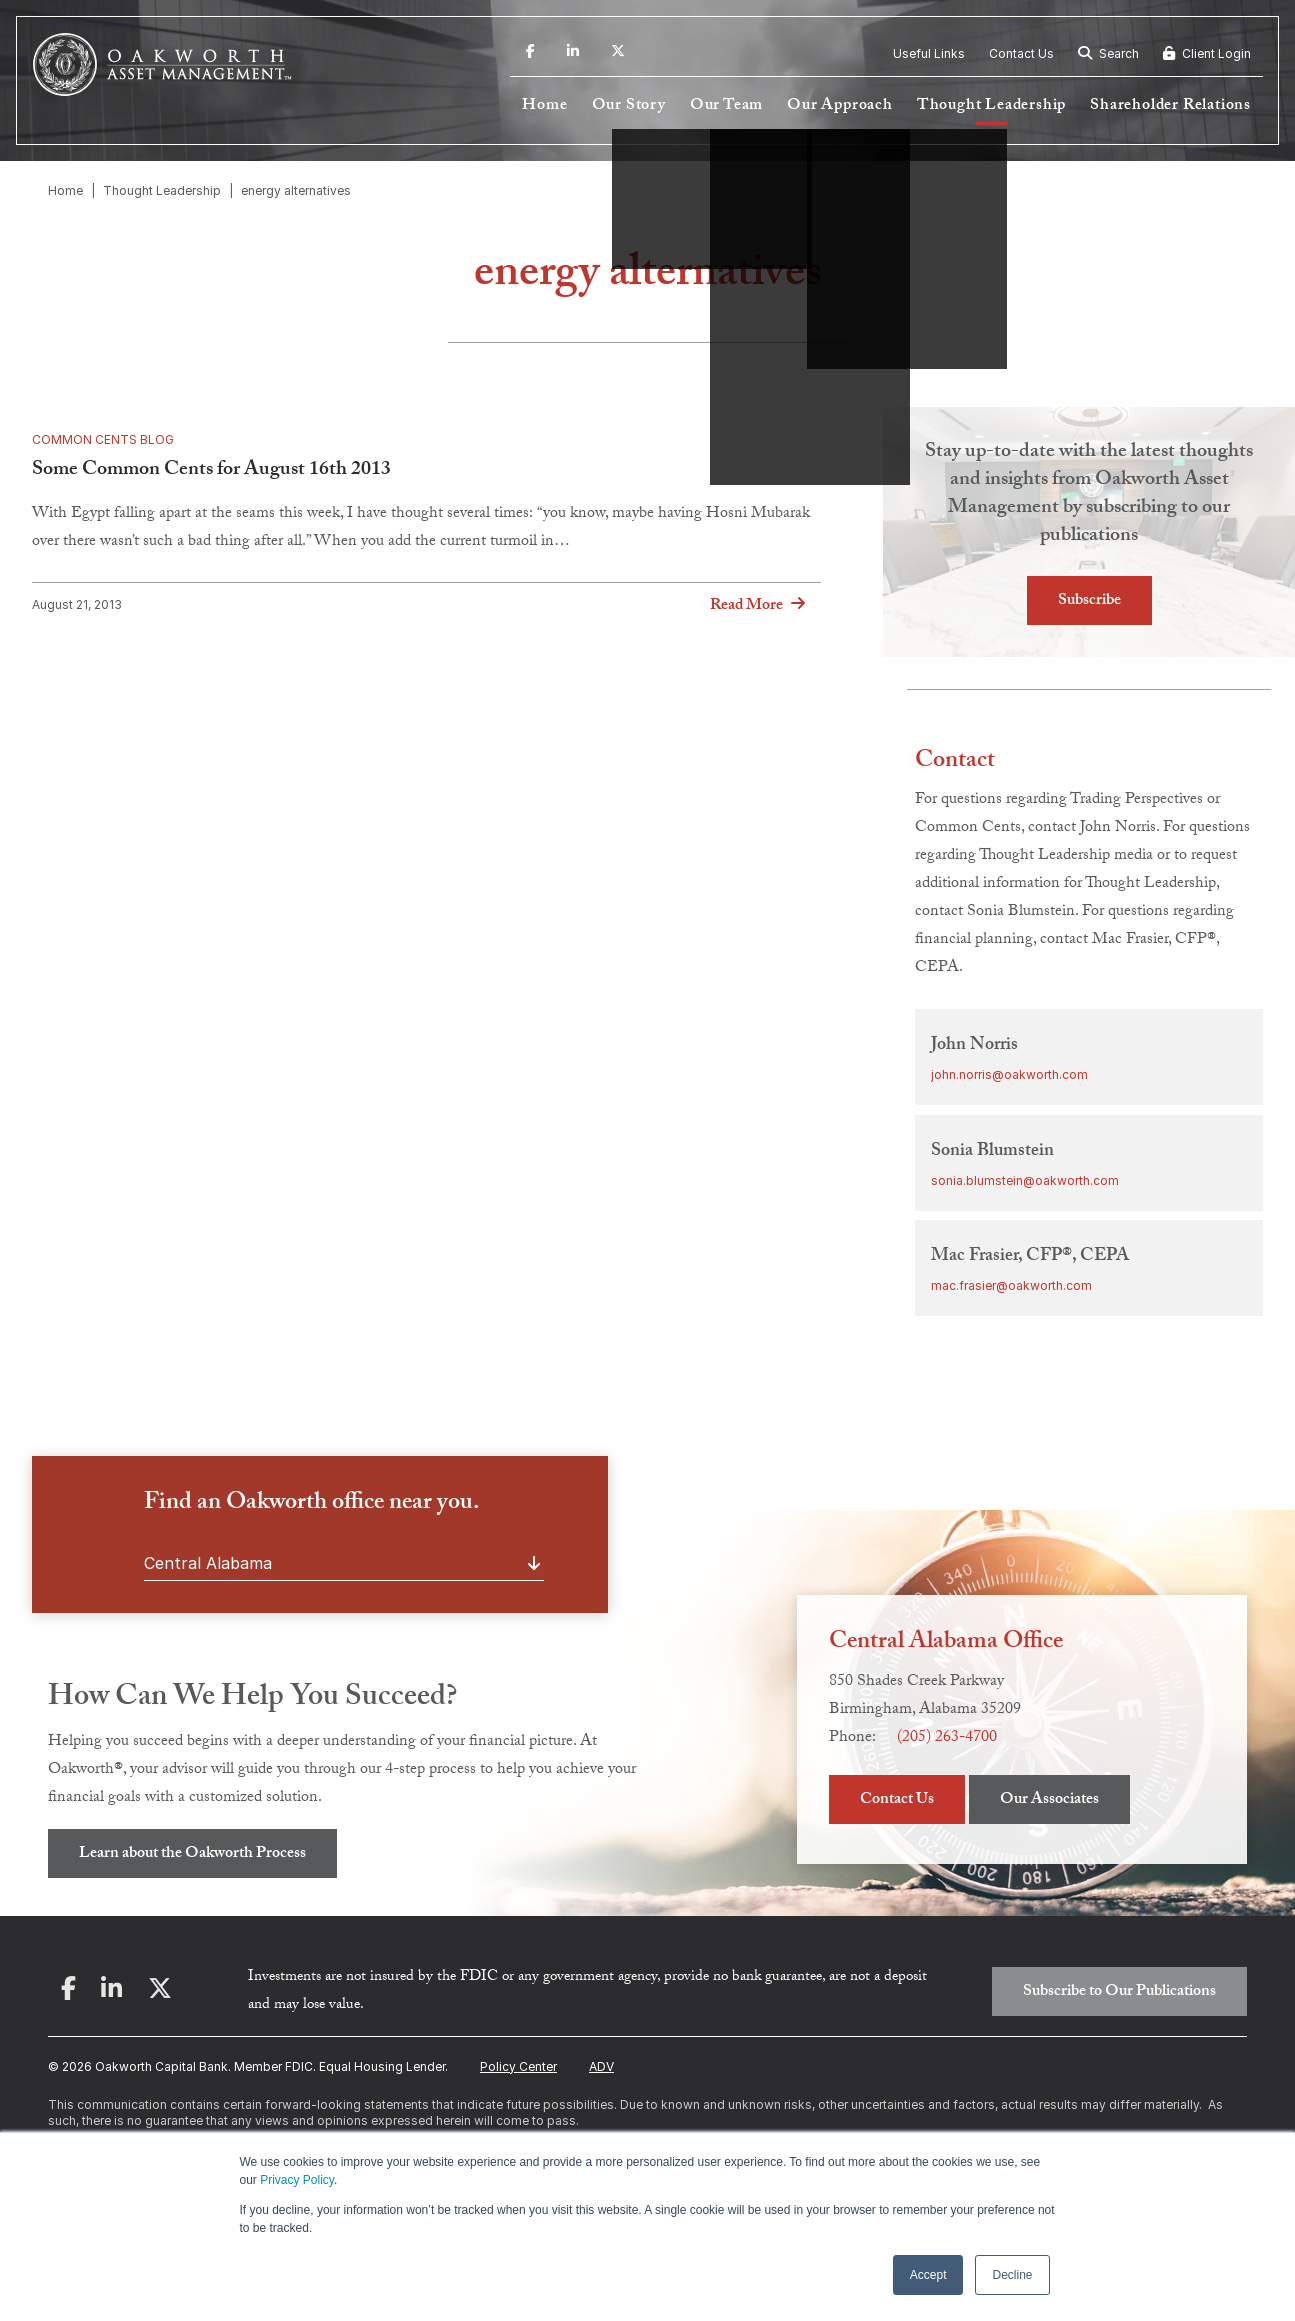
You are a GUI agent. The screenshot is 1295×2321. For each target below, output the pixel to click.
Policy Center (518, 2066)
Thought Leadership (991, 106)
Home (544, 106)
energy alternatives (296, 190)
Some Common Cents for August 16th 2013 (211, 471)
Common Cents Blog (103, 439)
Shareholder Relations (1170, 106)
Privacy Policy (297, 2180)
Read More (746, 606)
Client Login (1207, 53)
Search (1108, 53)
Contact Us (1021, 53)
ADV (601, 2066)
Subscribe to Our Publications (1119, 1992)
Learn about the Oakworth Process (192, 1854)
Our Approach (840, 106)
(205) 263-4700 (947, 1738)
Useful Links (929, 53)
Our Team (726, 106)
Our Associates (1049, 1800)
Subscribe (1089, 601)
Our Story (629, 106)
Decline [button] (1012, 2275)
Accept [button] (928, 2275)
